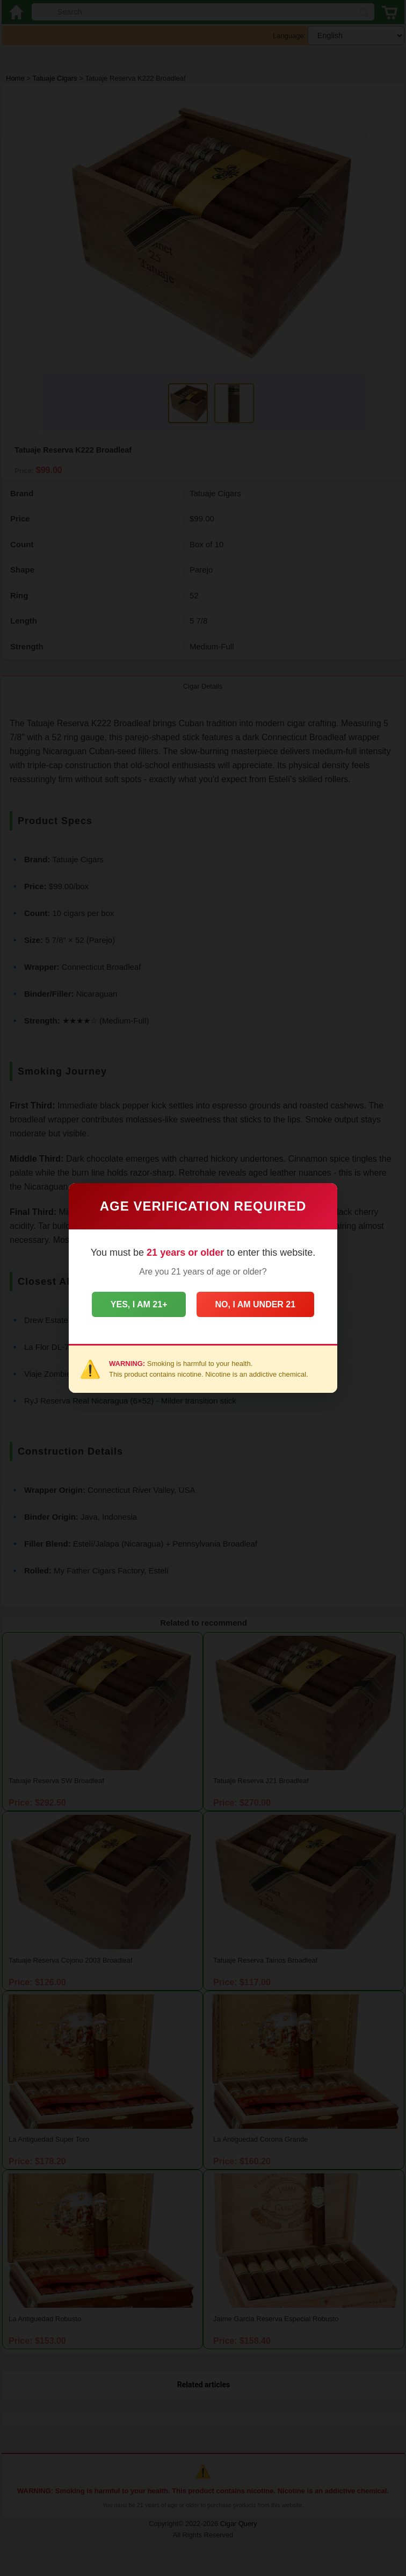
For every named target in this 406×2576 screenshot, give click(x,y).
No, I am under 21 (258, 1304)
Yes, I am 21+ (135, 1304)
